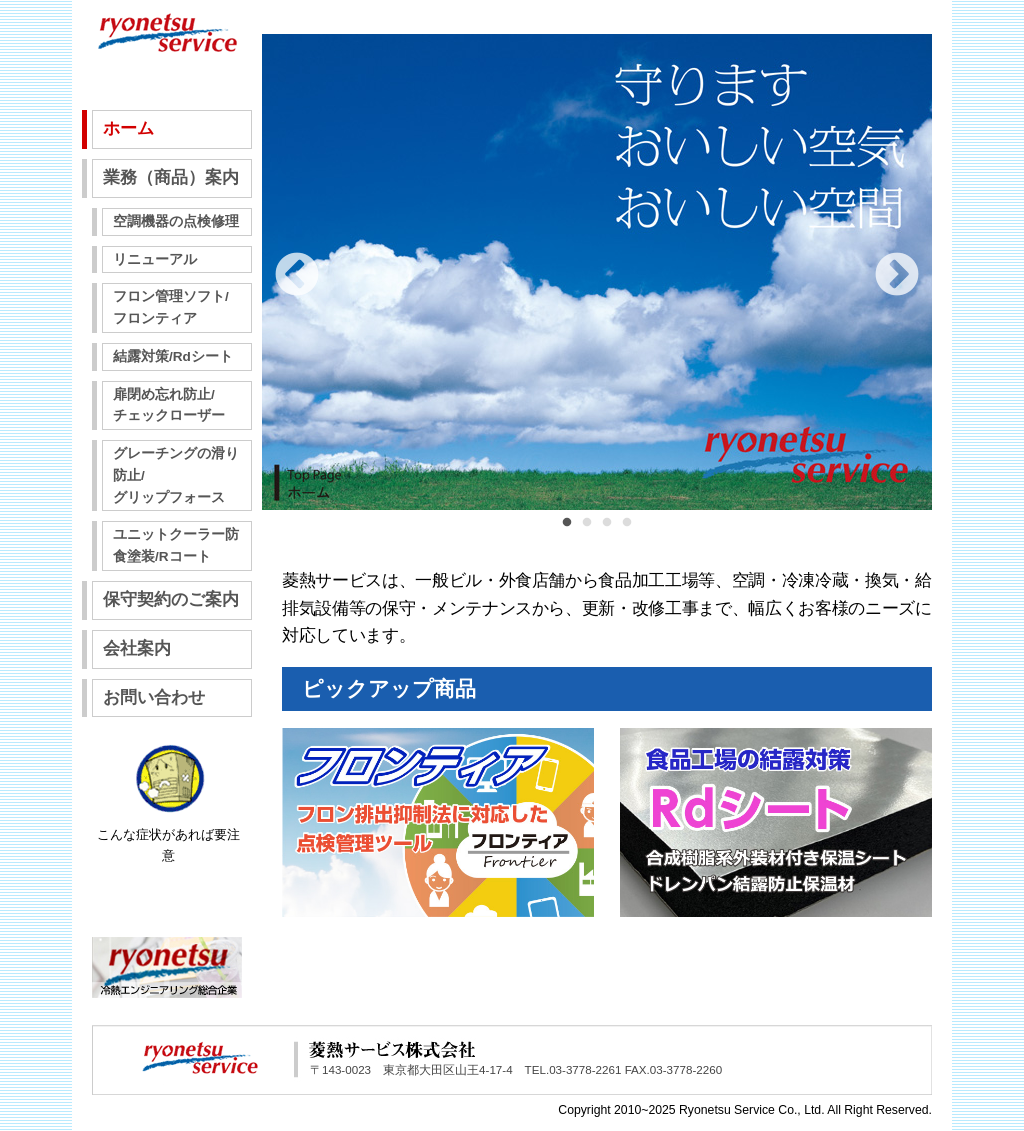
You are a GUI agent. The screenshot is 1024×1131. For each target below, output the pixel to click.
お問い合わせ (154, 697)
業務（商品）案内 (171, 177)
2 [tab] (587, 533)
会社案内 (137, 648)
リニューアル (155, 259)
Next (897, 276)
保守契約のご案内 (171, 599)
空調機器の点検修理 (176, 221)
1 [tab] (567, 533)
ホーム (128, 128)
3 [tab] (607, 533)
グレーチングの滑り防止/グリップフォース (176, 475)
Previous (297, 276)
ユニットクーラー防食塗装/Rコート (176, 545)
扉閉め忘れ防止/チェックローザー (169, 405)
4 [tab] (627, 533)
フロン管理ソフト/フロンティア (171, 307)
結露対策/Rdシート (173, 356)
